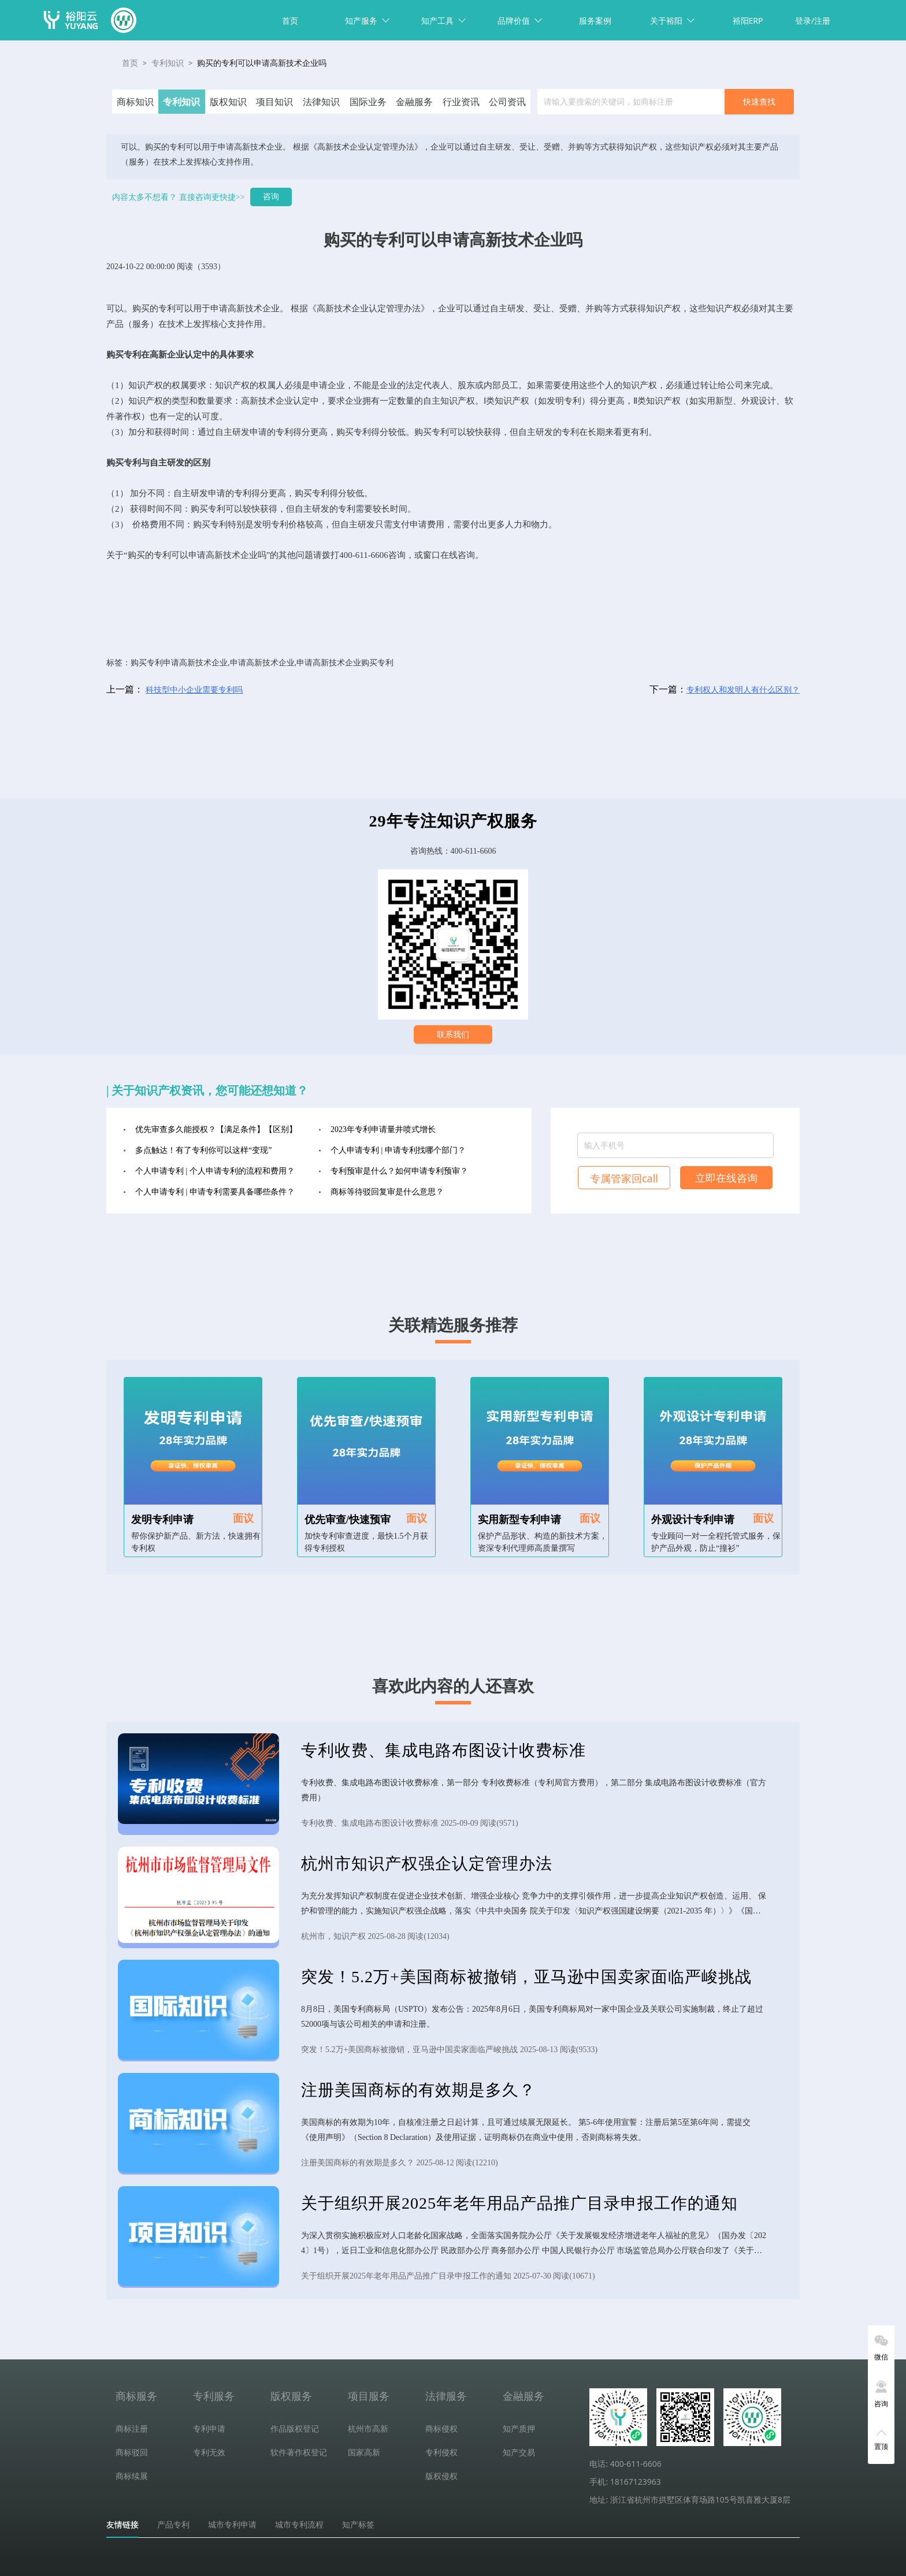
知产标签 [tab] (358, 2524)
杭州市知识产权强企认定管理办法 (426, 1864)
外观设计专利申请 (692, 1519)
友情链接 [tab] (122, 2524)
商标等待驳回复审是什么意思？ (387, 1192)
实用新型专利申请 (519, 1519)
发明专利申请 (162, 1519)
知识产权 (663, 308)
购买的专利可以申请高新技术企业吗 (261, 63)
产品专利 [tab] (173, 2524)
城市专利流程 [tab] (299, 2524)
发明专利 (564, 400)
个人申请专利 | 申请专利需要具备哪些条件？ (215, 1192)
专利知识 (167, 63)
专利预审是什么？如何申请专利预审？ (399, 1171)
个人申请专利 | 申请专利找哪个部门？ (398, 1150)
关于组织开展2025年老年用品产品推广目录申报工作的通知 (519, 2203)
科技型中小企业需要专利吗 (194, 690)
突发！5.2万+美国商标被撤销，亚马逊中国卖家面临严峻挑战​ (526, 1977)
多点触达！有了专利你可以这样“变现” (203, 1150)
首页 (290, 20)
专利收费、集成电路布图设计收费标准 (443, 1750)
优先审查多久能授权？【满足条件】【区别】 (216, 1129)
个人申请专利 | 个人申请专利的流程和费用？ (215, 1171)
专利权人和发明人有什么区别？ (743, 690)
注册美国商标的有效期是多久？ (418, 2090)
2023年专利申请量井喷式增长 (383, 1129)
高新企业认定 (176, 354)
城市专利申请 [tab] (232, 2524)
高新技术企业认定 (351, 308)
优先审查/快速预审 (348, 1519)
